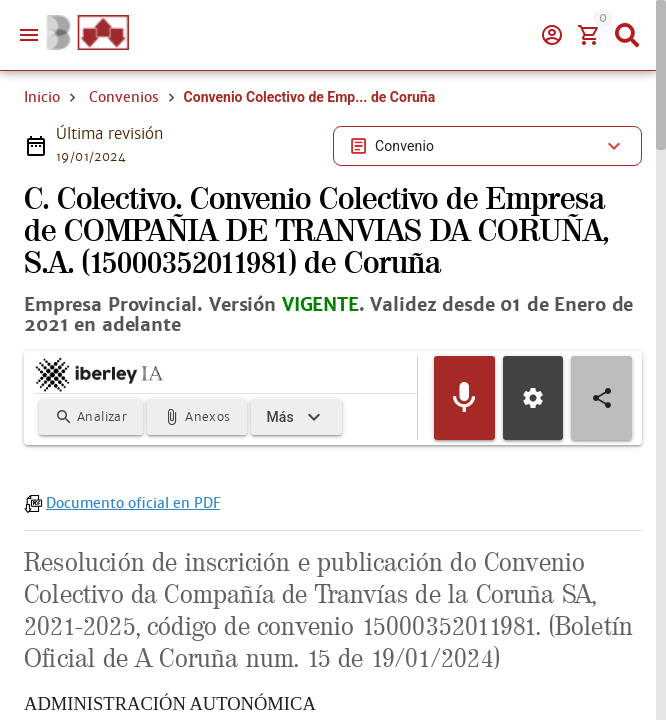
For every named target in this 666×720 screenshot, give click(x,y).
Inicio (42, 97)
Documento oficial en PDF (133, 503)
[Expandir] (296, 417)
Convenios (124, 97)
